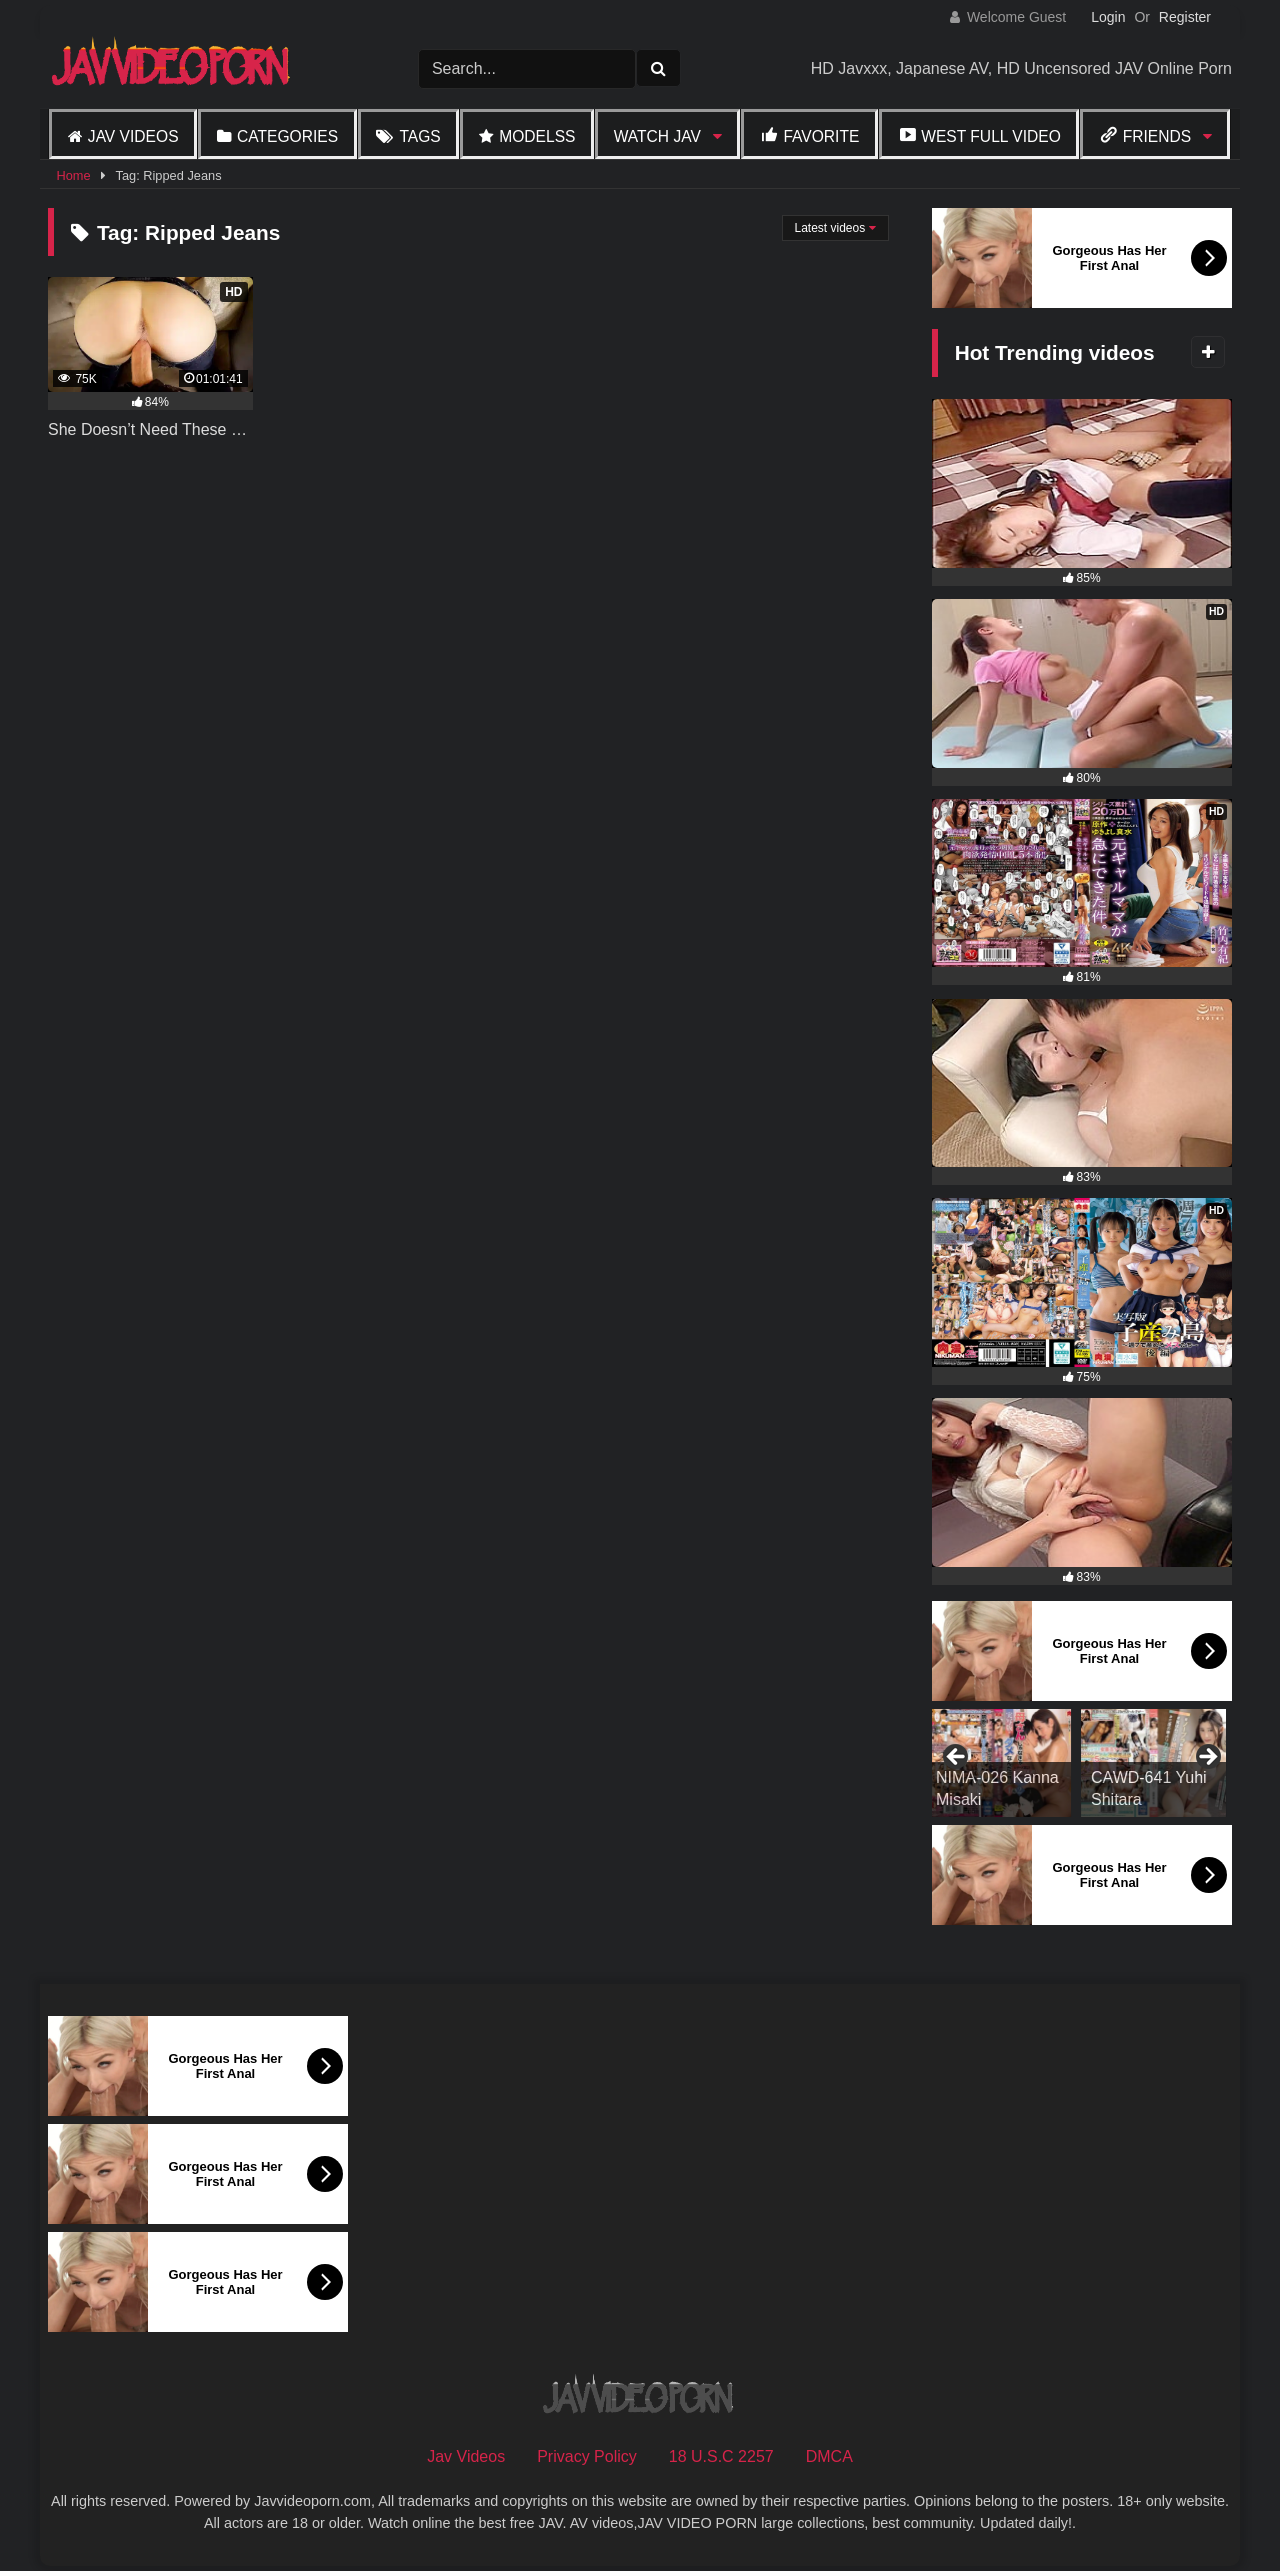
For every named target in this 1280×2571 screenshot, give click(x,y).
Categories (287, 136)
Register (1185, 17)
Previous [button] (957, 1758)
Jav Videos (133, 136)
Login (1108, 17)
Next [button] (1207, 1758)
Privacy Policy (587, 2456)
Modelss (537, 136)
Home (73, 175)
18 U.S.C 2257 (721, 2456)
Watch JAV (657, 136)
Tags (419, 136)
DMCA (829, 2456)
